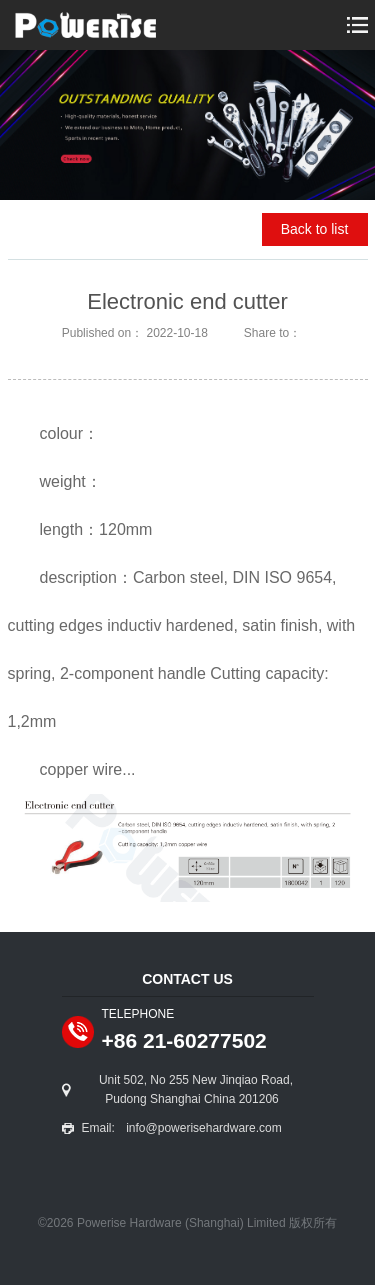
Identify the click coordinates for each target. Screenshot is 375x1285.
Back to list (315, 229)
